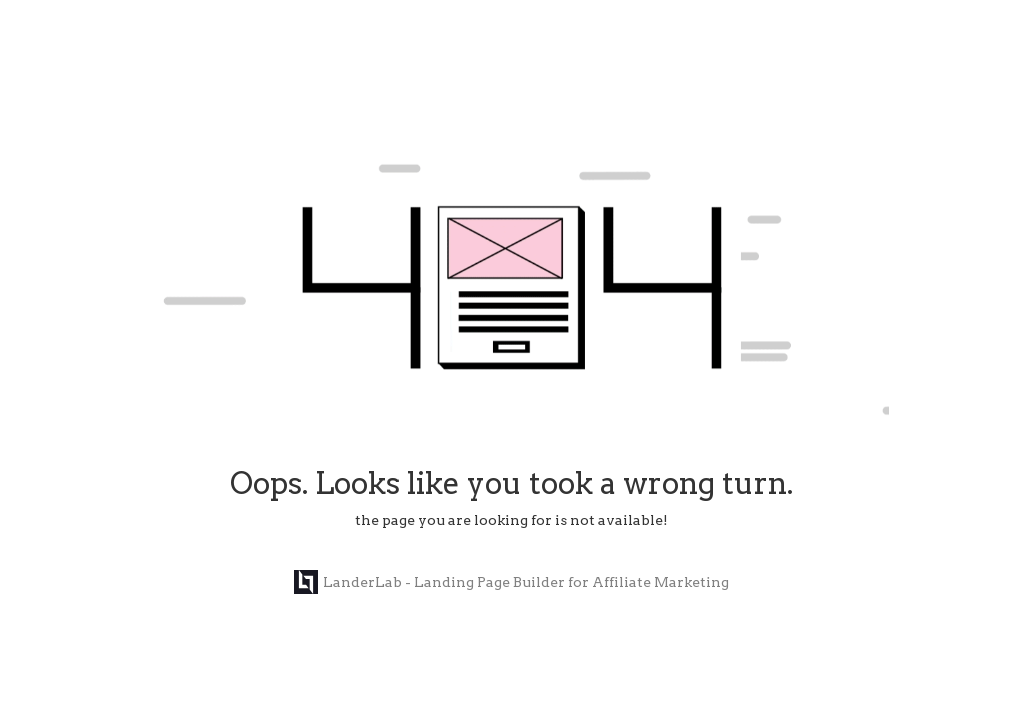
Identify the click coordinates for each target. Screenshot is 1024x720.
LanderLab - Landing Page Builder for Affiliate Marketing (511, 582)
